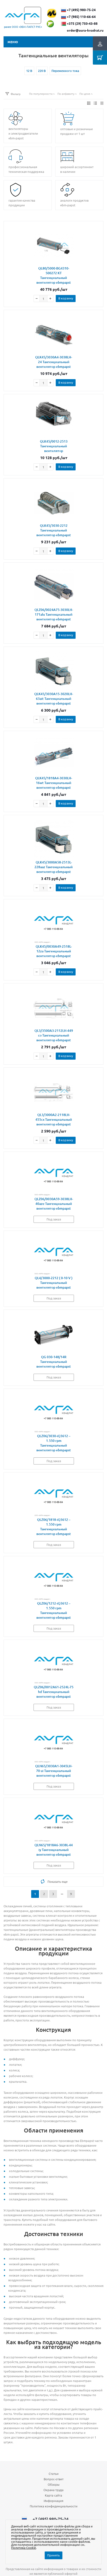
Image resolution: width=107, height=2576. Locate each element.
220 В (42, 71)
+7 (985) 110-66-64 (81, 16)
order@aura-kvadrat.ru (85, 30)
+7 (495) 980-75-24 (81, 9)
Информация (53, 2501)
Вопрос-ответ (54, 2479)
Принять (53, 2555)
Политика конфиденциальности (53, 2506)
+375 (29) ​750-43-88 (82, 23)
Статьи (54, 2474)
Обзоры (54, 2484)
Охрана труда (53, 2490)
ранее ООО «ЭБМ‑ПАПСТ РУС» (23, 27)
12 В (29, 71)
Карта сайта (53, 2495)
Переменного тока (65, 71)
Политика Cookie (23, 2548)
